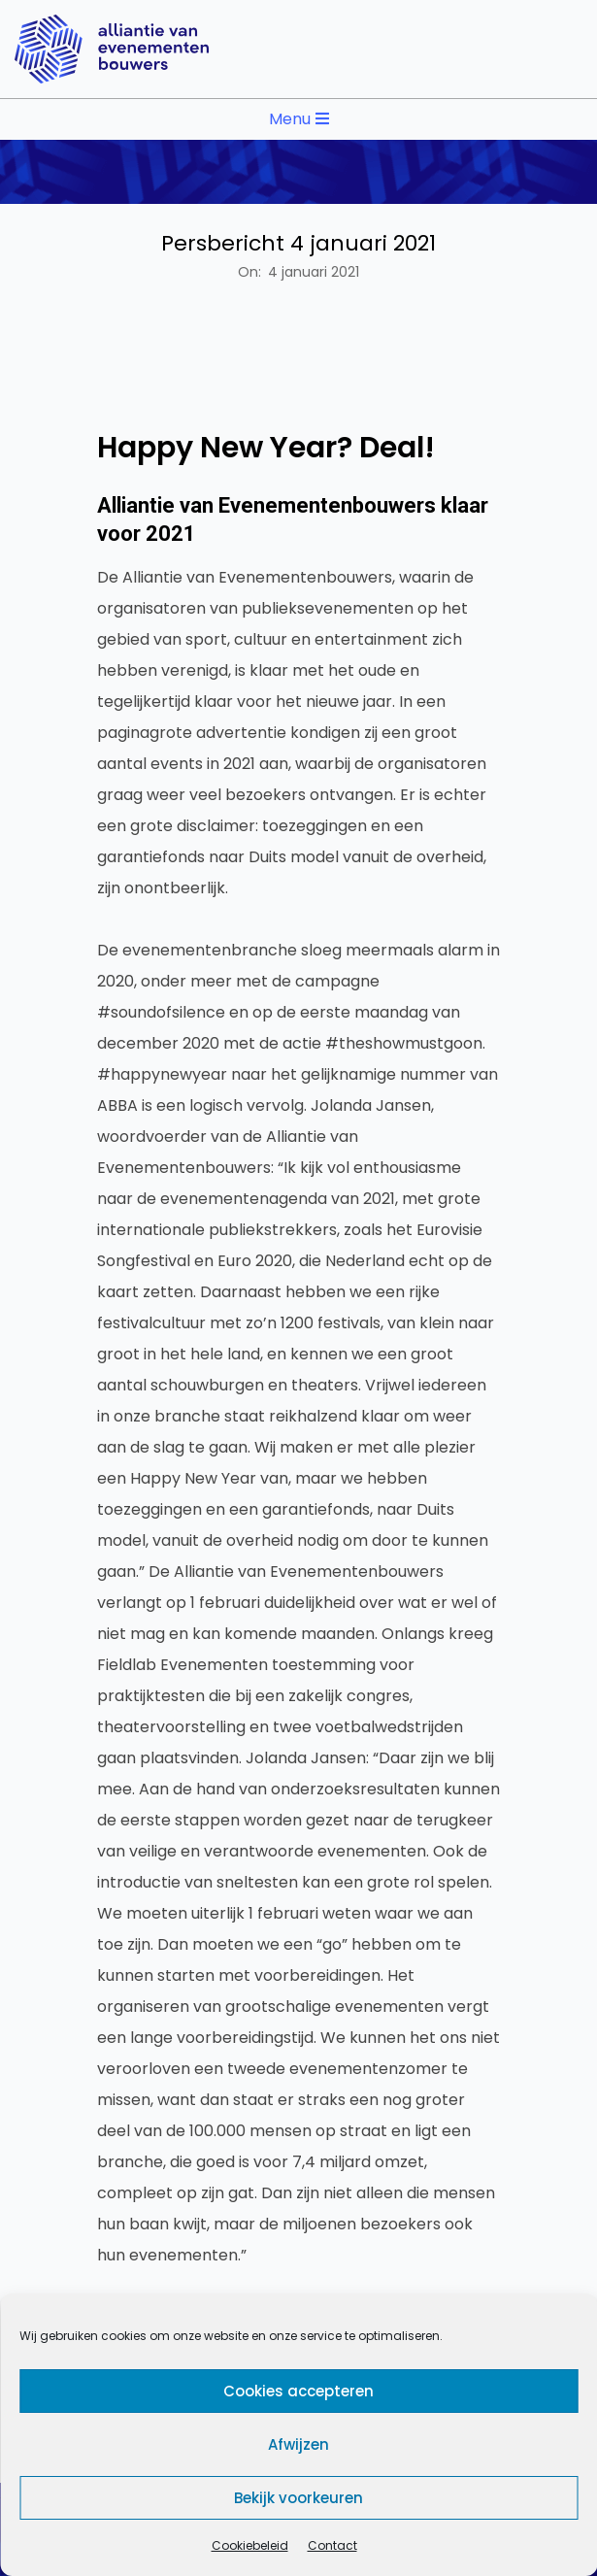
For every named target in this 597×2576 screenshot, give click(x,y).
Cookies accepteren (298, 2391)
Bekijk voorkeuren (298, 2498)
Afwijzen (298, 2444)
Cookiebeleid (250, 2545)
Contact (332, 2545)
